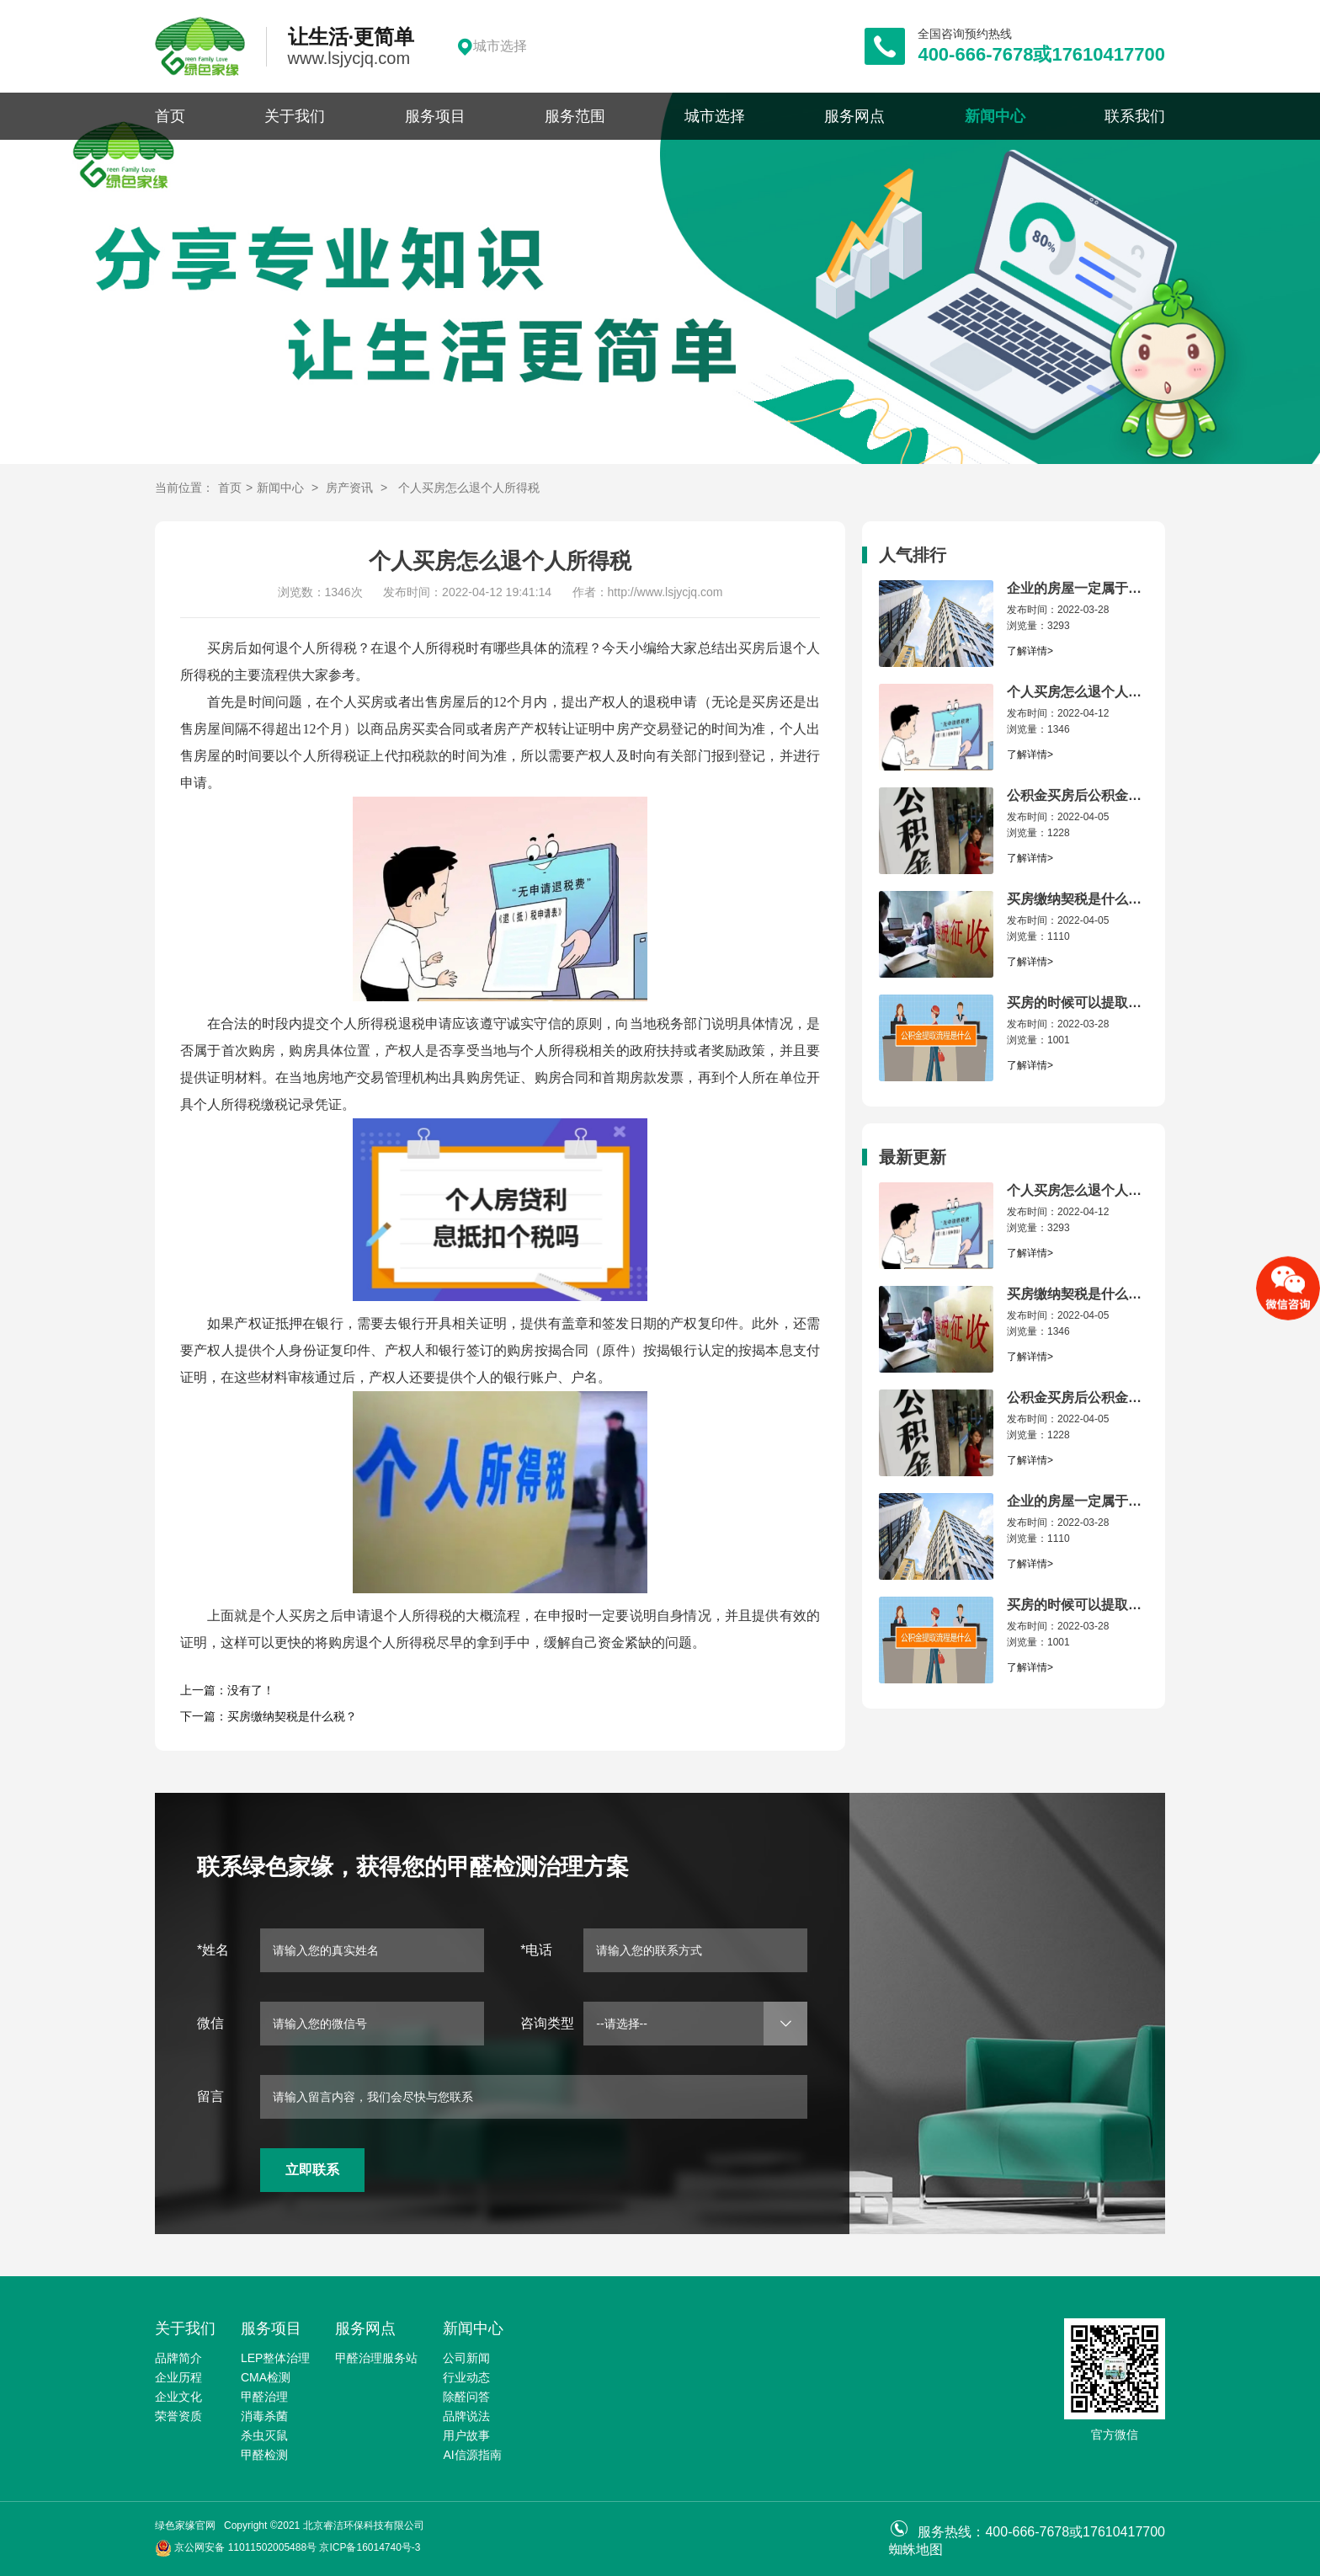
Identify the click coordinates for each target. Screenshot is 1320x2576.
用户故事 (466, 2435)
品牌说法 (466, 2416)
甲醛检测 (264, 2454)
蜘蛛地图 (916, 2549)
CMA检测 (265, 2377)
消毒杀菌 (264, 2416)
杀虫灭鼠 (264, 2435)
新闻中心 (995, 116)
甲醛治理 (264, 2396)
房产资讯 (349, 487)
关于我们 (294, 116)
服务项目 (435, 116)
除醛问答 (466, 2396)
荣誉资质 (178, 2416)
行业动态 (466, 2377)
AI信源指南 (472, 2454)
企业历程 (178, 2377)
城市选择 (714, 116)
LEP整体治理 (275, 2358)
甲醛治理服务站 (376, 2358)
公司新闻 (466, 2358)
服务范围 (575, 116)
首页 (170, 116)
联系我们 (1134, 116)
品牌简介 (178, 2358)
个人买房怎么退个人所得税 (469, 487)
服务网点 (854, 116)
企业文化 (178, 2396)
